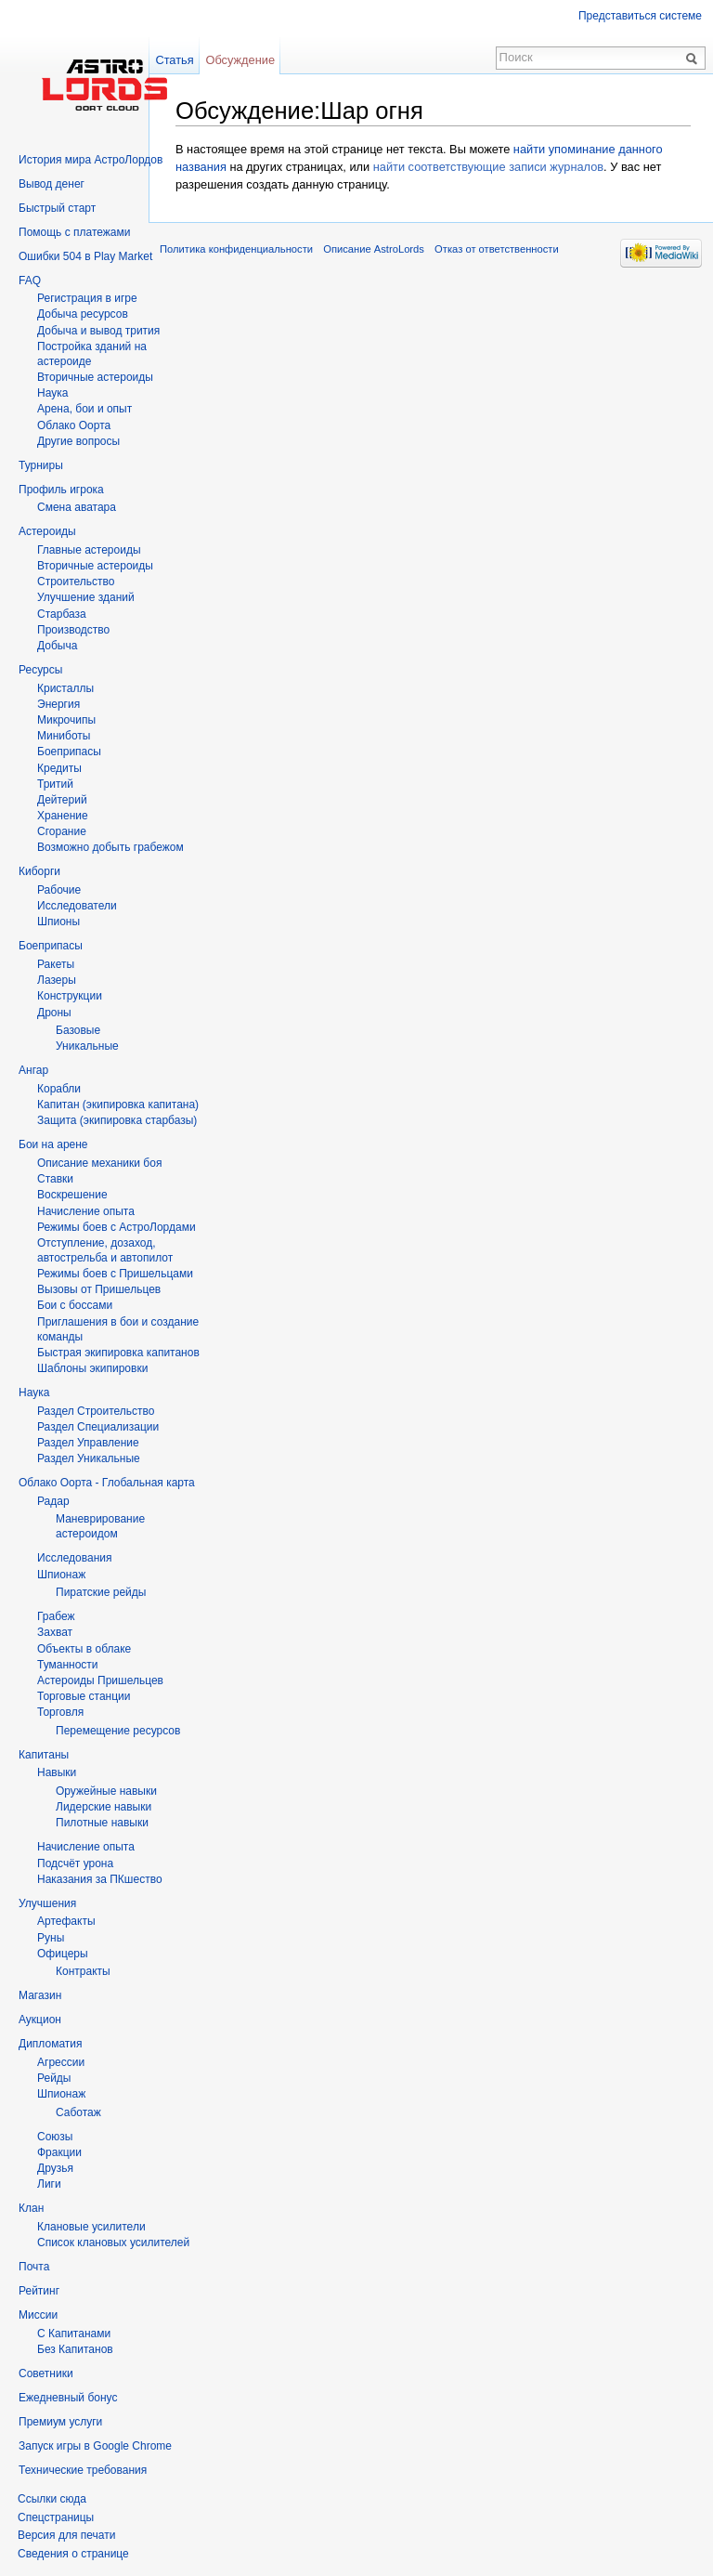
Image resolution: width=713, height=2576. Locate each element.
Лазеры (56, 980)
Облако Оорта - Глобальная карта (107, 1482)
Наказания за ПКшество (99, 1879)
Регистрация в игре (87, 298)
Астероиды (47, 531)
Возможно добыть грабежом (110, 847)
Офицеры (62, 1953)
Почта (34, 2266)
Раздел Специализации (98, 1426)
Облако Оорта (73, 425)
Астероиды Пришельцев (100, 1680)
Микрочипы (66, 719)
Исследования (74, 1557)
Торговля (60, 1712)
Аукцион (40, 2019)
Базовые (78, 1030)
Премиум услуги (60, 2421)
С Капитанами (73, 2333)
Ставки (55, 1178)
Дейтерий (62, 799)
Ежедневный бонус (68, 2397)
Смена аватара (76, 507)
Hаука (52, 392)
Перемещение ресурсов (118, 1730)
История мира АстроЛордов (90, 159)
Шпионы (58, 921)
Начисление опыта (86, 1211)
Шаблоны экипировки (92, 1368)
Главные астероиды (89, 549)
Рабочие (59, 889)
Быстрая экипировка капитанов (118, 1352)
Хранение (62, 815)
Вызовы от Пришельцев (99, 1289)
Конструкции (69, 995)
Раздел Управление (88, 1442)
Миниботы (63, 735)
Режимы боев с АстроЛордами (116, 1227)
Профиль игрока (61, 489)
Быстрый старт (57, 208)
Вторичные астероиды (95, 565)
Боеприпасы (69, 751)
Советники (46, 2373)
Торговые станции (83, 1696)
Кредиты (59, 768)
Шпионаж (61, 1574)
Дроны (54, 1012)
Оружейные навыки (106, 1791)
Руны (50, 1937)
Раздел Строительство (96, 1411)
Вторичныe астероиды (95, 377)
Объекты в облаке (84, 1648)
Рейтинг (39, 2290)
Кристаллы (65, 688)
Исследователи (77, 905)
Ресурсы (40, 669)
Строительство (76, 581)
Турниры (41, 465)
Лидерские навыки (103, 1806)
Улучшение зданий (86, 597)
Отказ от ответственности (496, 249)
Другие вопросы (78, 441)
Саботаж (78, 2112)
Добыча (57, 645)
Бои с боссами (74, 1305)
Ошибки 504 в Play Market (85, 256)
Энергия (58, 704)
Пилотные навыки (102, 1822)
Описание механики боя (99, 1163)
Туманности (67, 1664)
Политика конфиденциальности (236, 249)
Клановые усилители (91, 2226)
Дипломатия (51, 2043)
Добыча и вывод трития (98, 330)
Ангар (33, 1070)
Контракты (83, 1971)
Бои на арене (53, 1144)
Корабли (59, 1088)
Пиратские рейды (101, 1592)
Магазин (40, 1995)
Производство (73, 629)
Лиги (49, 2183)
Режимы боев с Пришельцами (115, 1273)
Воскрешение (72, 1194)
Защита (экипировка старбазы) (117, 1120)
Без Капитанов (75, 2349)
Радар (53, 1501)
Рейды (54, 2078)
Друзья (55, 2168)
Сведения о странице (73, 2553)
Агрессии (60, 2062)
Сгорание (61, 831)
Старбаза (61, 614)
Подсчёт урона (75, 1863)
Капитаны (44, 1754)
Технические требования (83, 2470)
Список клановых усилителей (113, 2242)
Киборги (39, 871)
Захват (54, 1632)
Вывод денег (51, 183)
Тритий (55, 784)
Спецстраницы (56, 2517)
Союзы (54, 2136)
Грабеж (55, 1616)
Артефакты (66, 1921)
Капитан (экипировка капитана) (118, 1104)
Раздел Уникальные (88, 1458)
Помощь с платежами (74, 232)
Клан (31, 2208)
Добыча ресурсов (82, 313)
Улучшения (47, 1903)
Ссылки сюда (52, 2498)
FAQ (30, 280)
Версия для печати (66, 2535)
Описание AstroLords (373, 249)
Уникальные (87, 1046)
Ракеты (55, 964)
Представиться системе (640, 15)
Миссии (38, 2314)
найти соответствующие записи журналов (488, 167)
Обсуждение (240, 60)
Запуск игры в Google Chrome (95, 2445)
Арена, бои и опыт (84, 408)
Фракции (59, 2152)
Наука (34, 1392)
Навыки (56, 1772)
